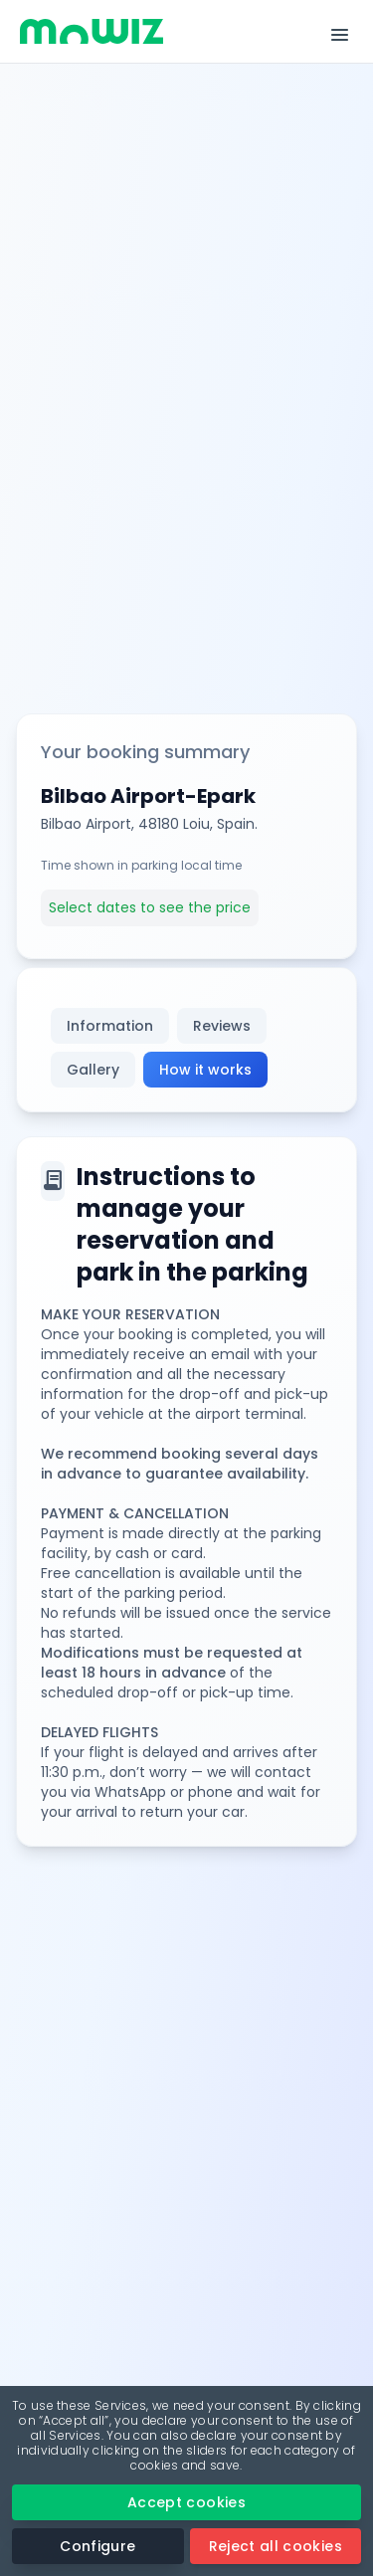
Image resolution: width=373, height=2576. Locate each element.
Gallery (93, 1070)
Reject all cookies (275, 2546)
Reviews (222, 1026)
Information (110, 1026)
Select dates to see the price (150, 907)
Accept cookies (186, 2502)
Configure (97, 2546)
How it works (205, 1070)
